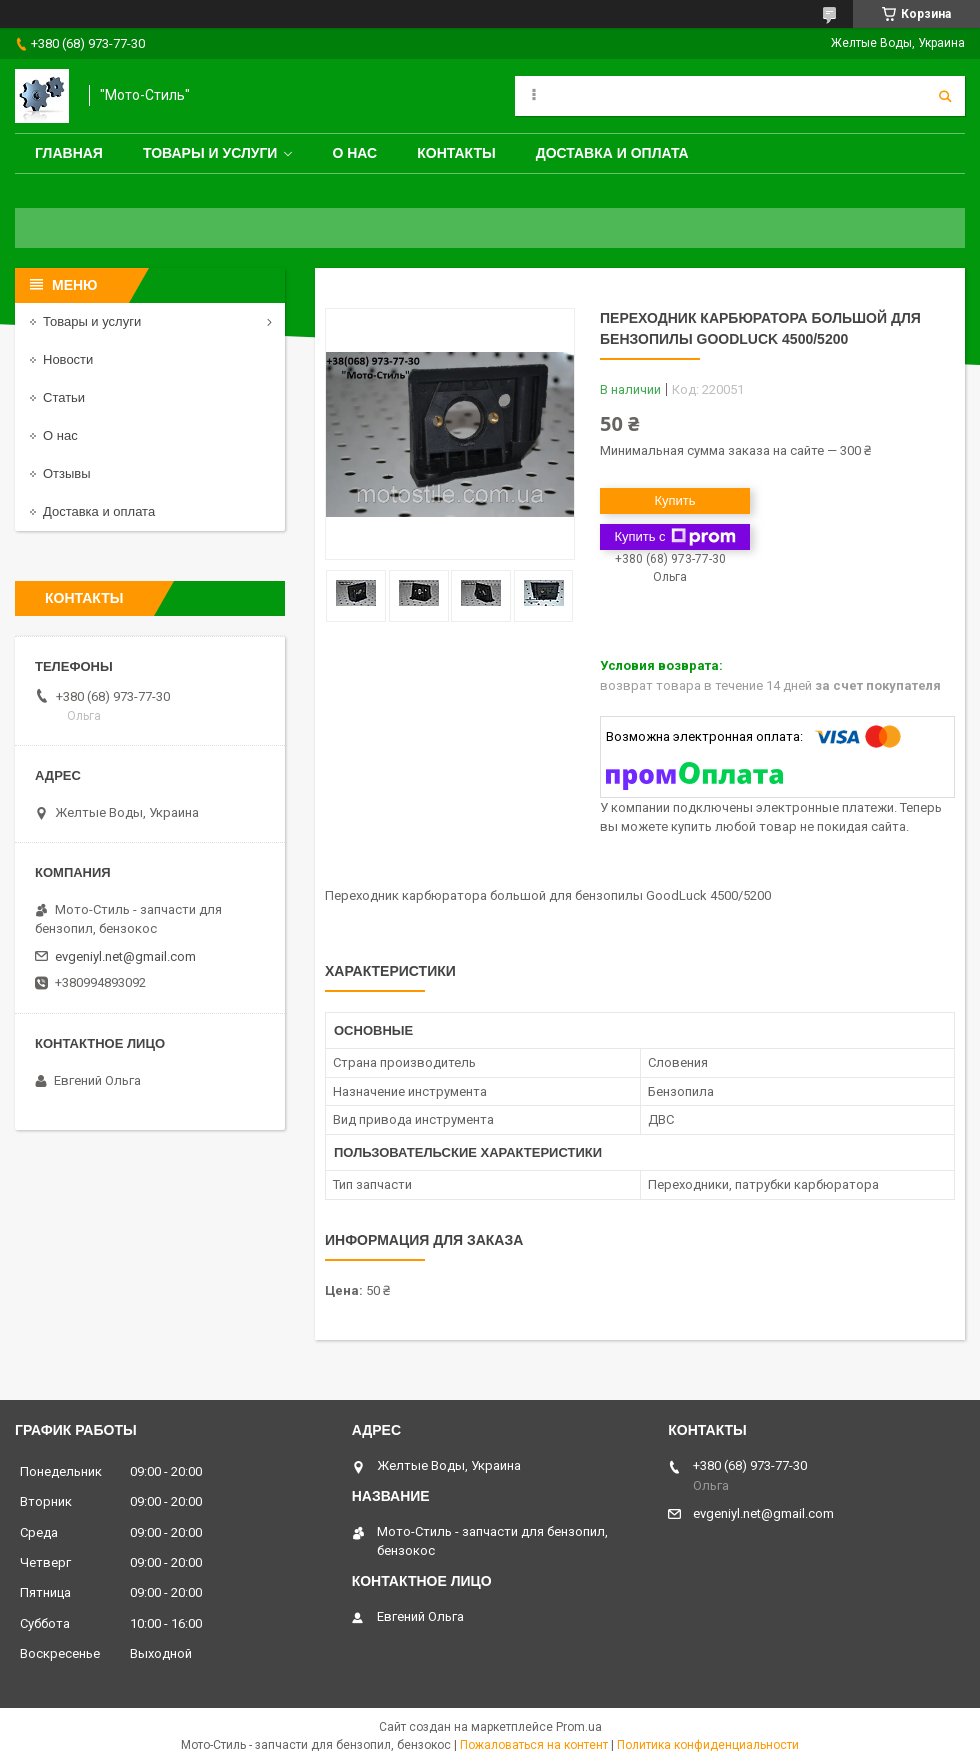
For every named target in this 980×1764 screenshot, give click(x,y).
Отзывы (67, 473)
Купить (674, 500)
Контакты (456, 153)
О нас (354, 153)
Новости (68, 359)
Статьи (64, 397)
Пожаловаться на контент (534, 1745)
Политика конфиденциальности (708, 1745)
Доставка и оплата (612, 153)
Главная (69, 153)
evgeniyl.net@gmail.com (125, 956)
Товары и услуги (210, 153)
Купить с (674, 537)
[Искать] (945, 96)
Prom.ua (579, 1727)
